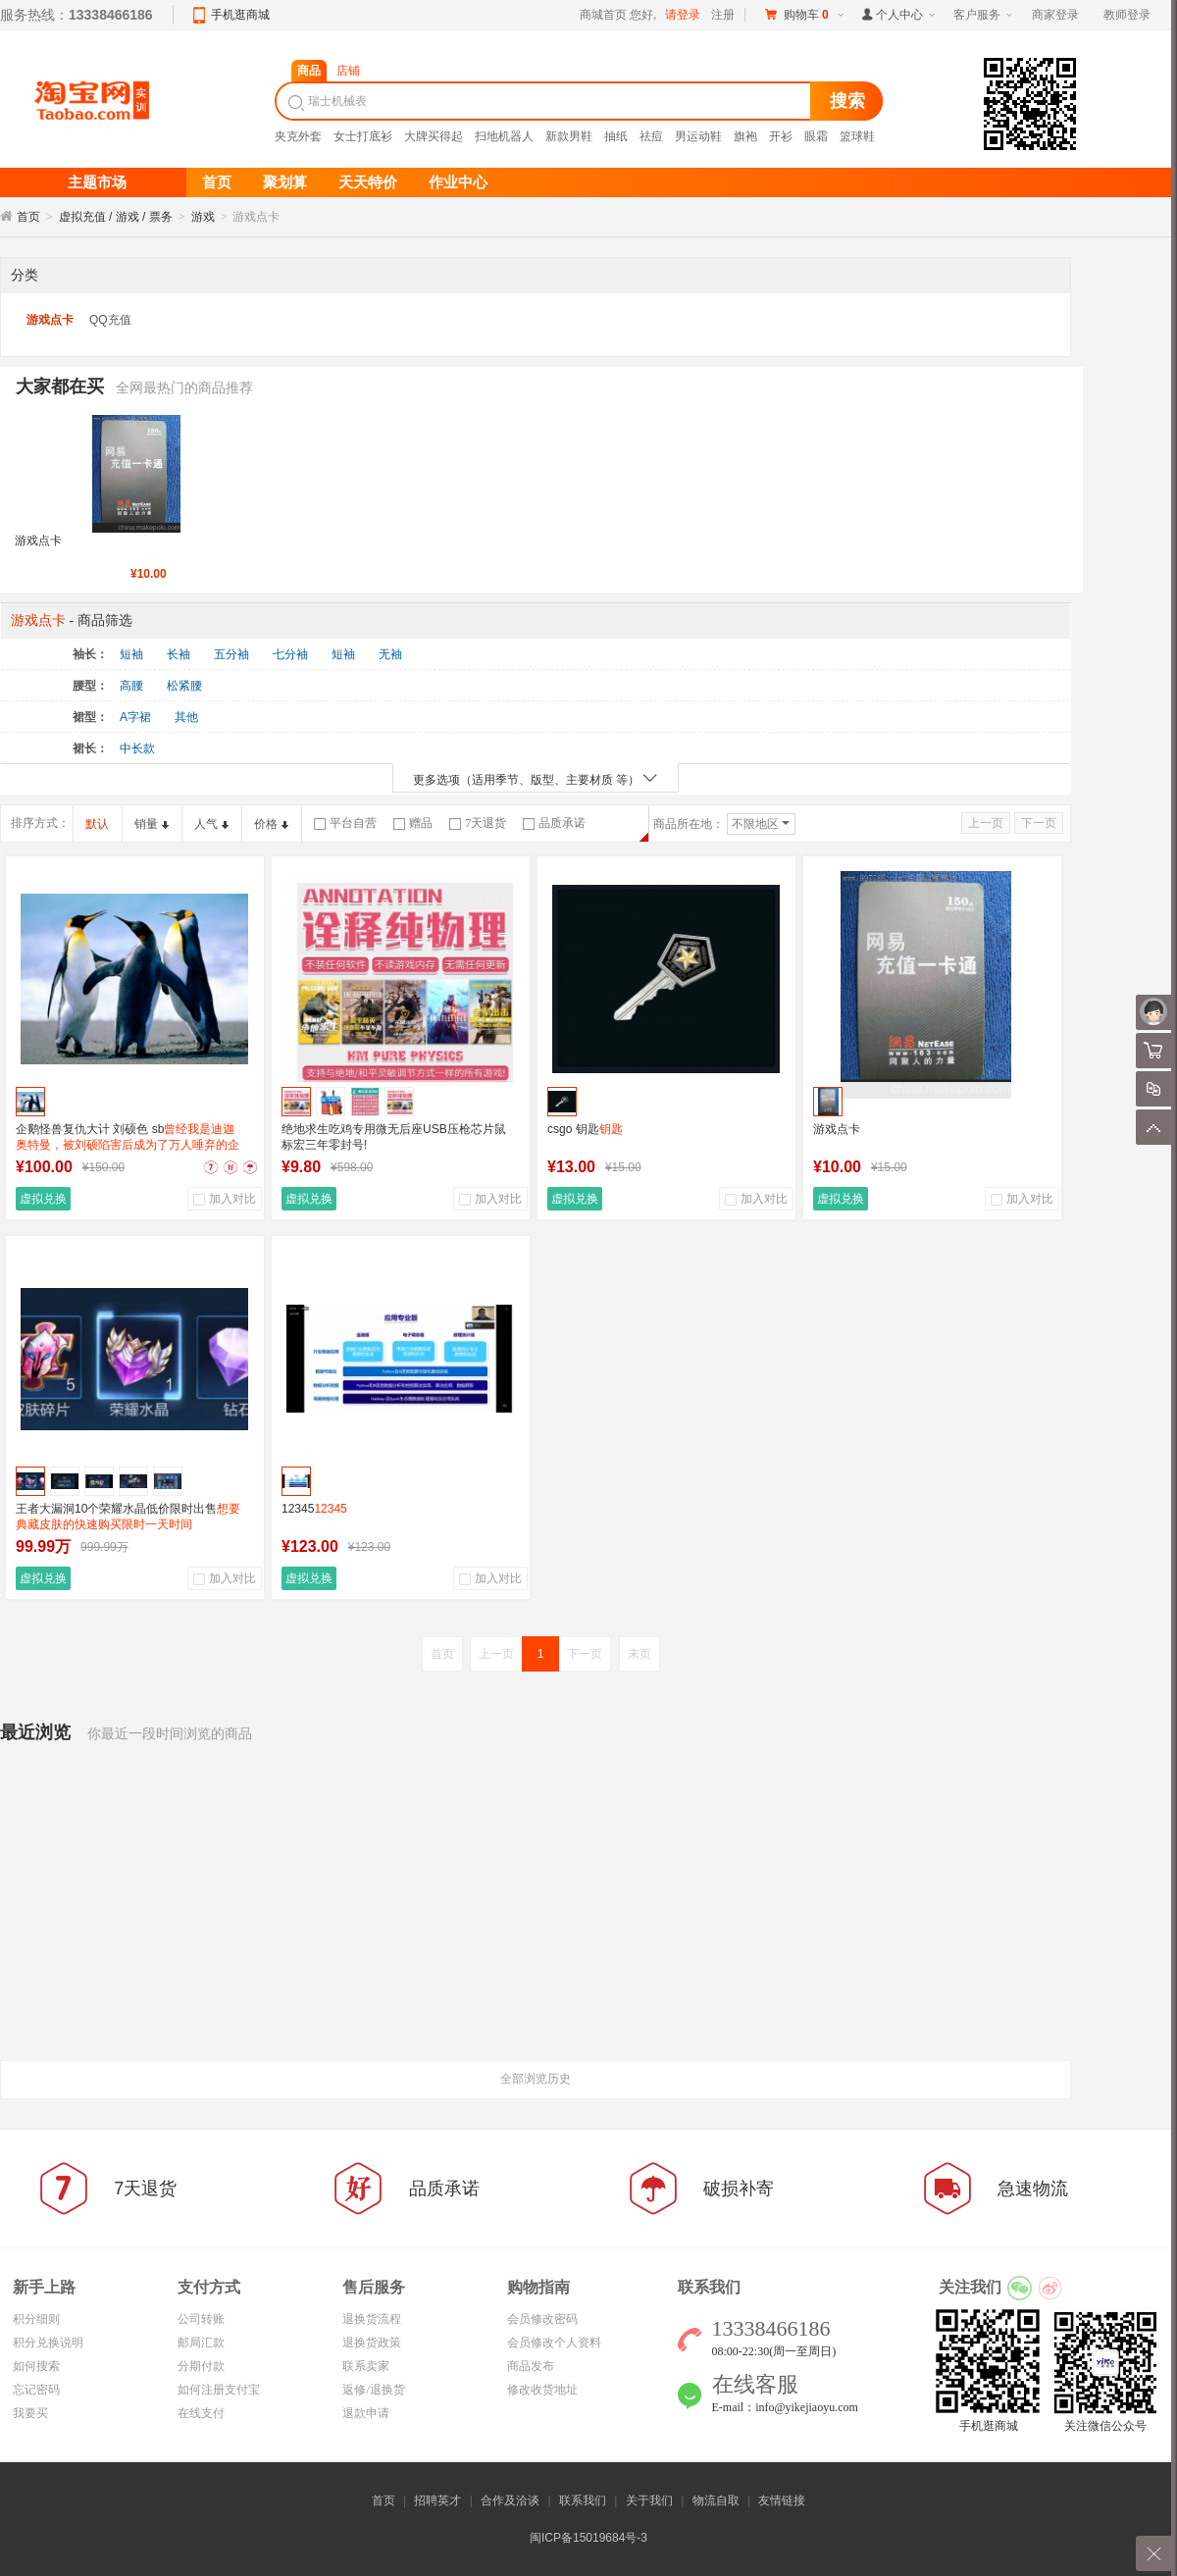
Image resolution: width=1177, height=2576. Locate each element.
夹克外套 (298, 136)
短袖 (131, 654)
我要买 (30, 2413)
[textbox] (545, 101)
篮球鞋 (857, 136)
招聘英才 (437, 2500)
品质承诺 (554, 823)
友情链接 (781, 2500)
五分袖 (231, 654)
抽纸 (616, 136)
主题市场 (97, 182)
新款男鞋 (568, 136)
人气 (211, 824)
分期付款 (201, 2366)
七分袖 (290, 654)
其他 (186, 717)
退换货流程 (371, 2319)
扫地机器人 (504, 136)
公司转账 (201, 2319)
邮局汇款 (201, 2342)
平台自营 (345, 823)
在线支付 (201, 2413)
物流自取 (716, 2500)
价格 (271, 824)
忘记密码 (36, 2389)
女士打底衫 (362, 136)
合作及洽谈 (510, 2500)
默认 (97, 824)
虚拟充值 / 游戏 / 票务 (116, 217)
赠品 (413, 823)
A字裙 (135, 717)
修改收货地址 (542, 2389)
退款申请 (365, 2413)
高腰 (131, 686)
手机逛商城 (240, 15)
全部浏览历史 (535, 2079)
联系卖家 (365, 2366)
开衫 (781, 136)
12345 (314, 1509)
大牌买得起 (433, 136)
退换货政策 (371, 2342)
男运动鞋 (698, 136)
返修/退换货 (373, 2389)
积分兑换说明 (48, 2342)
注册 (723, 15)
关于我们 (649, 2500)
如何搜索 (36, 2366)
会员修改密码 (542, 2319)
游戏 (203, 217)
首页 (28, 217)
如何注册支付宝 (219, 2389)
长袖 (178, 654)
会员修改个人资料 (554, 2342)
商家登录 (1055, 15)
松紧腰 (184, 686)
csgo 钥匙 (585, 1129)
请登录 (682, 15)
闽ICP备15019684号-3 (588, 2538)
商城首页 (603, 15)
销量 (151, 824)
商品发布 (530, 2366)
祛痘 (651, 136)
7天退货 (477, 823)
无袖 (390, 654)
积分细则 (36, 2319)
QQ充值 (110, 320)
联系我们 (582, 2500)
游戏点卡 (50, 320)
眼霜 (816, 136)
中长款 (137, 748)
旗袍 (745, 136)
